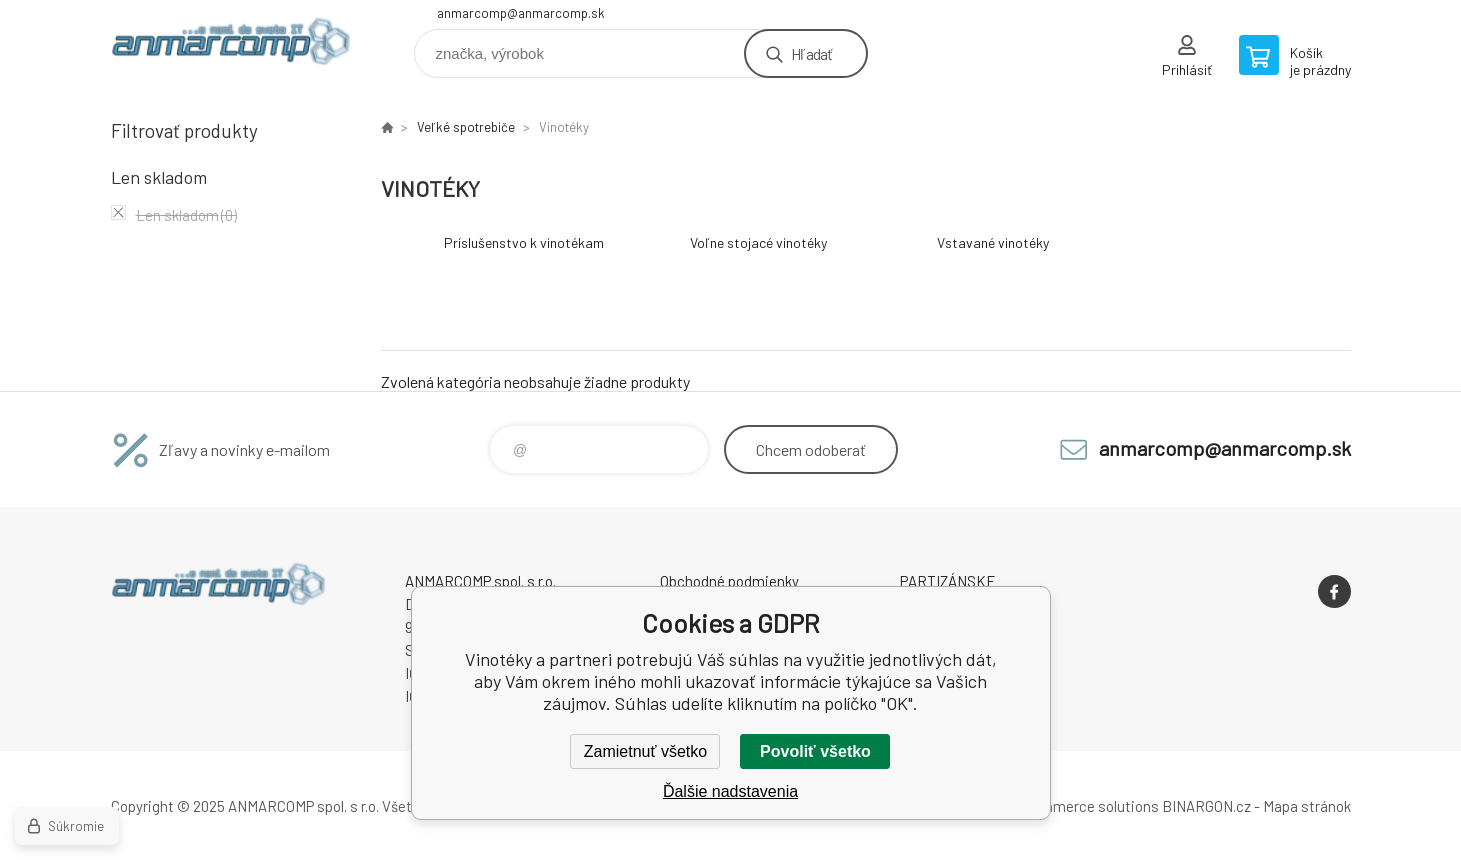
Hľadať (811, 53)
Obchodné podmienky (729, 581)
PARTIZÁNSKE (948, 581)
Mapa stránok (1307, 806)
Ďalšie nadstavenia (730, 791)
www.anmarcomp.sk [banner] (231, 46)
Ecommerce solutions (1086, 806)
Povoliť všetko (815, 751)
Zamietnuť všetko (645, 751)
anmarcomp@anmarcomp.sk (521, 13)
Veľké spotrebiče (466, 127)
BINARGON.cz (1206, 806)
